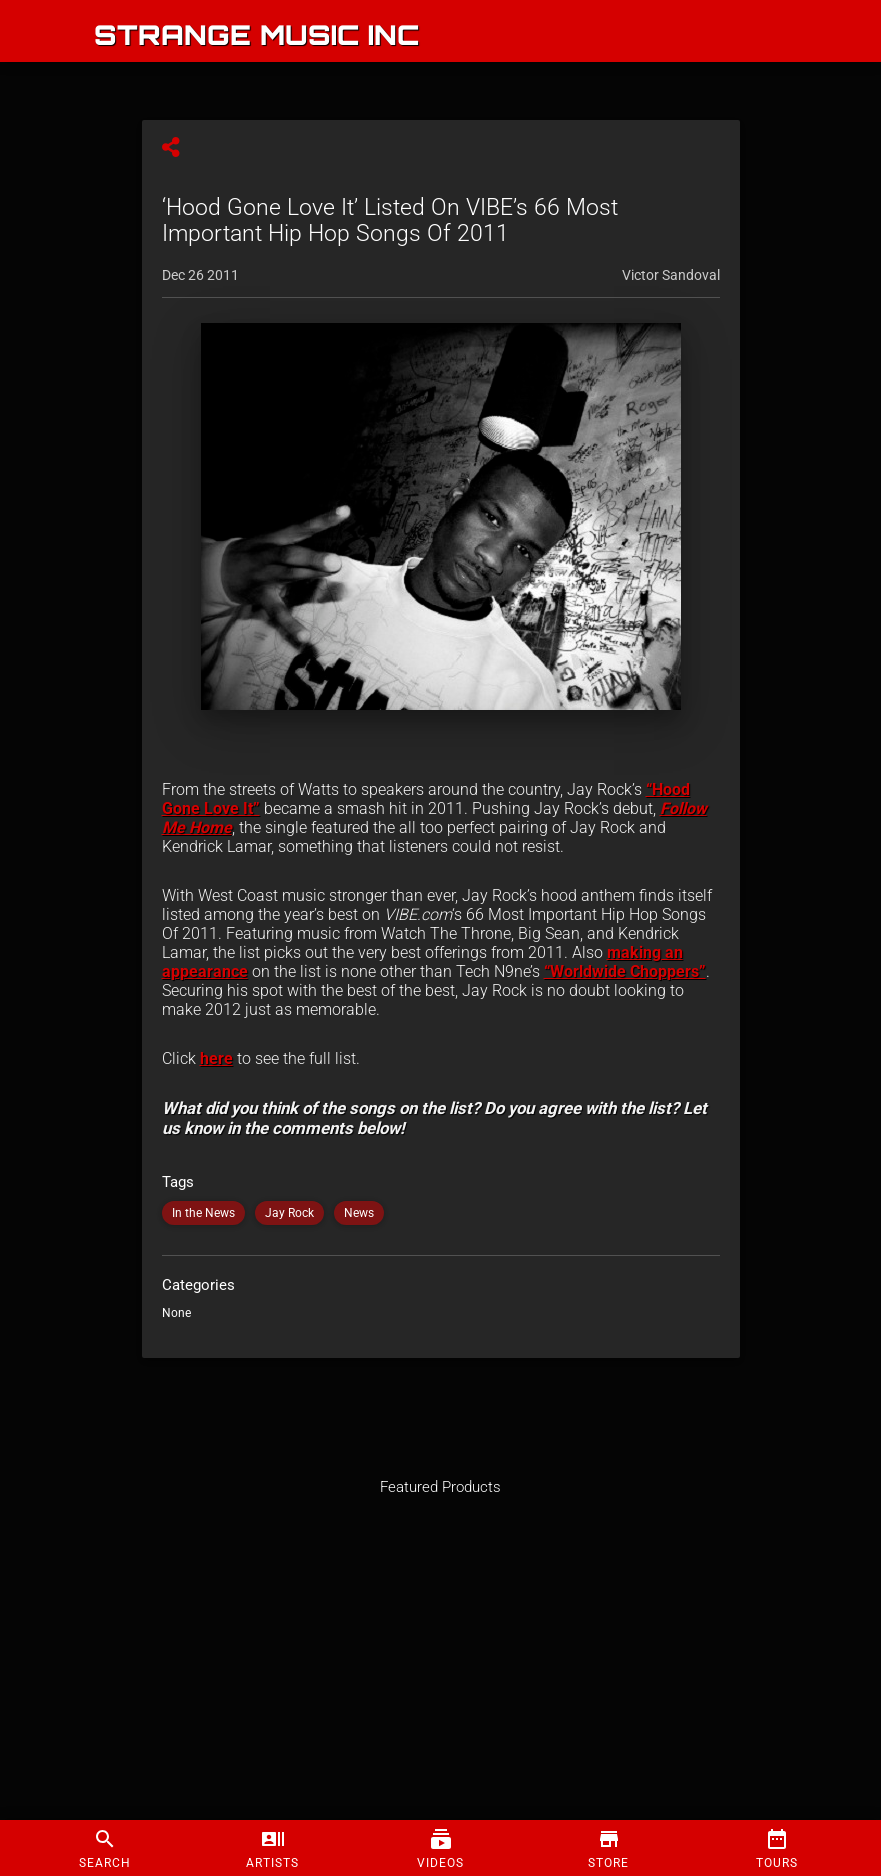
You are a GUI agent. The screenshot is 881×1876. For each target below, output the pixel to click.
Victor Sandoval (671, 275)
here (216, 1058)
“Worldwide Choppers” (625, 971)
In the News (203, 1213)
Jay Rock (289, 1213)
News (359, 1213)
